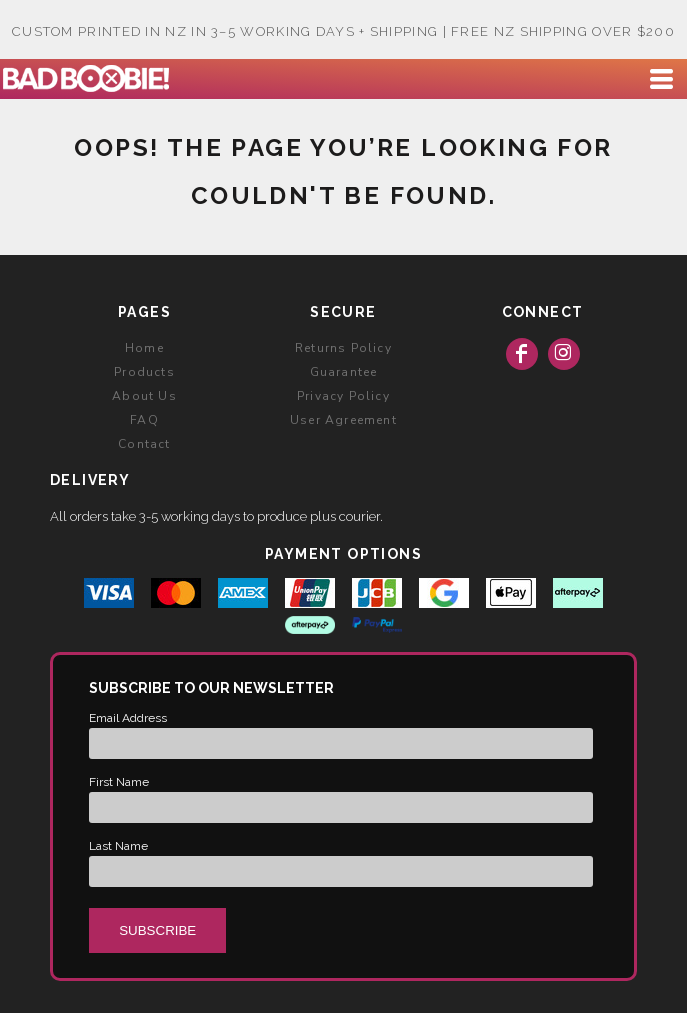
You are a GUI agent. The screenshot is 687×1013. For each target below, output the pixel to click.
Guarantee (344, 372)
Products (144, 372)
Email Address (128, 718)
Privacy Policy (343, 396)
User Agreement (343, 420)
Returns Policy (343, 348)
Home (144, 348)
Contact (144, 444)
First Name (119, 782)
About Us (144, 396)
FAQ (144, 420)
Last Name (118, 846)
